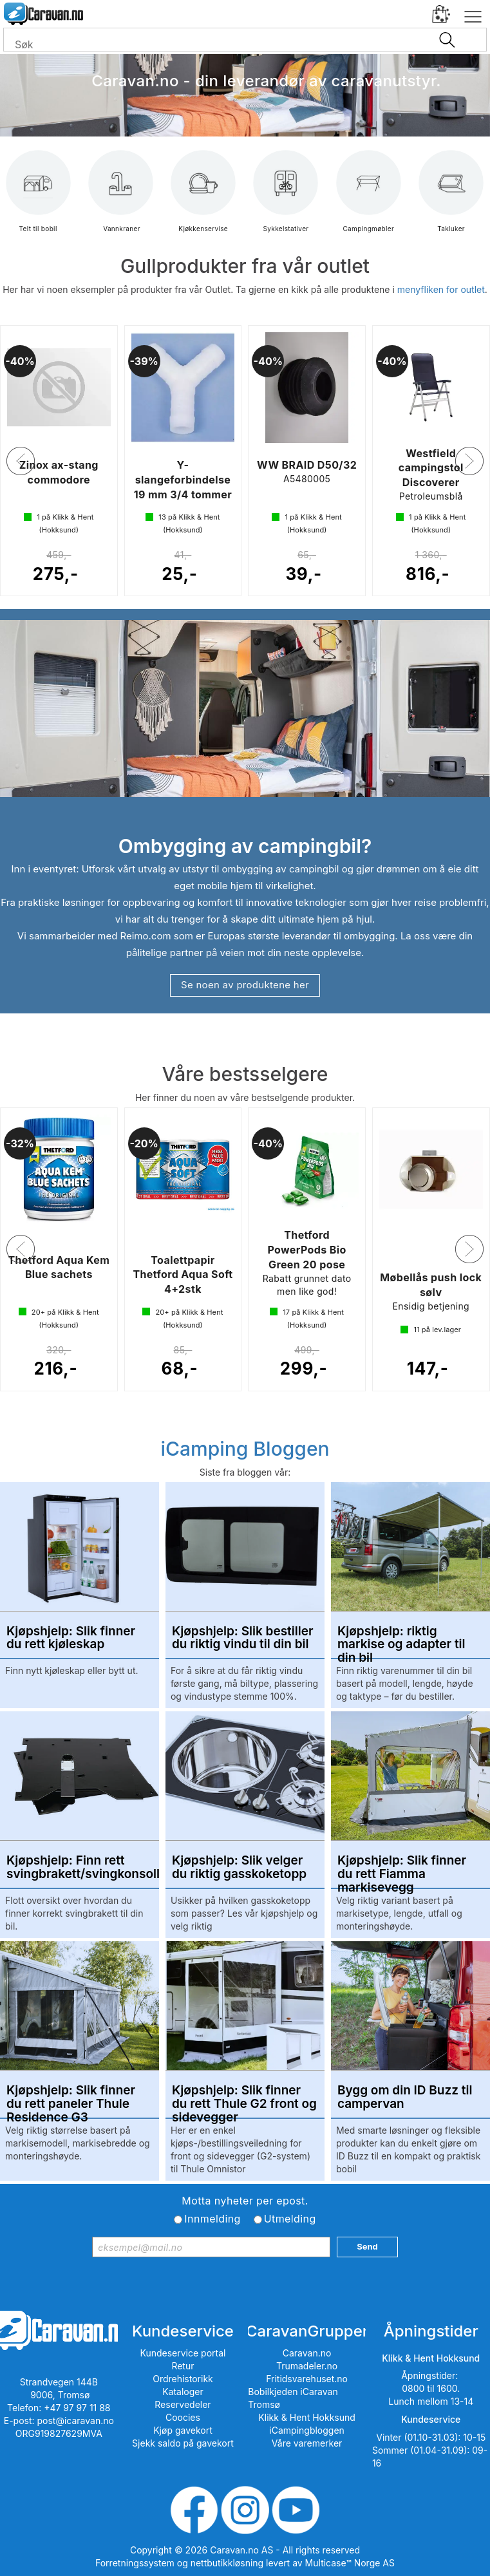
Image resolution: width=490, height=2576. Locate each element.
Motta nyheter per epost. (245, 2200)
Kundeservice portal (182, 2352)
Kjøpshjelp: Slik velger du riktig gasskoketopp (239, 1867)
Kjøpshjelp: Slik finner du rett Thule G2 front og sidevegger (244, 2097)
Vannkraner (120, 200)
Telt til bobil (38, 200)
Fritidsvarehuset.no (307, 2378)
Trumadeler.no (306, 2365)
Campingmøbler (368, 200)
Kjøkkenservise (203, 200)
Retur (182, 2365)
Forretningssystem (134, 2562)
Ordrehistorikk (183, 2378)
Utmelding (290, 2218)
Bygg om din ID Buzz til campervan (404, 2097)
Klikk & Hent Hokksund (306, 2417)
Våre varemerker (307, 2443)
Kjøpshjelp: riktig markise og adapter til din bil (401, 1638)
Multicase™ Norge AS (350, 2562)
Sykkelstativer (286, 200)
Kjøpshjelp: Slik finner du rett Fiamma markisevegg (401, 1867)
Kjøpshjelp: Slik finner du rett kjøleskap (70, 1638)
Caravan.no (307, 2352)
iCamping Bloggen (244, 1448)
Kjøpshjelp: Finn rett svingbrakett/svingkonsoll (79, 1867)
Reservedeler (183, 2404)
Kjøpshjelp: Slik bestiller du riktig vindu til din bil (243, 1638)
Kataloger (182, 2391)
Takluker (451, 200)
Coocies (182, 2417)
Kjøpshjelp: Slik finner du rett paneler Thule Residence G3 (70, 2097)
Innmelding (212, 2218)
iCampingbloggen (306, 2430)
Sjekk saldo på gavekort (183, 2443)
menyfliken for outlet (441, 289)
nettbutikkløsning (227, 2562)
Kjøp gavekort (182, 2430)
